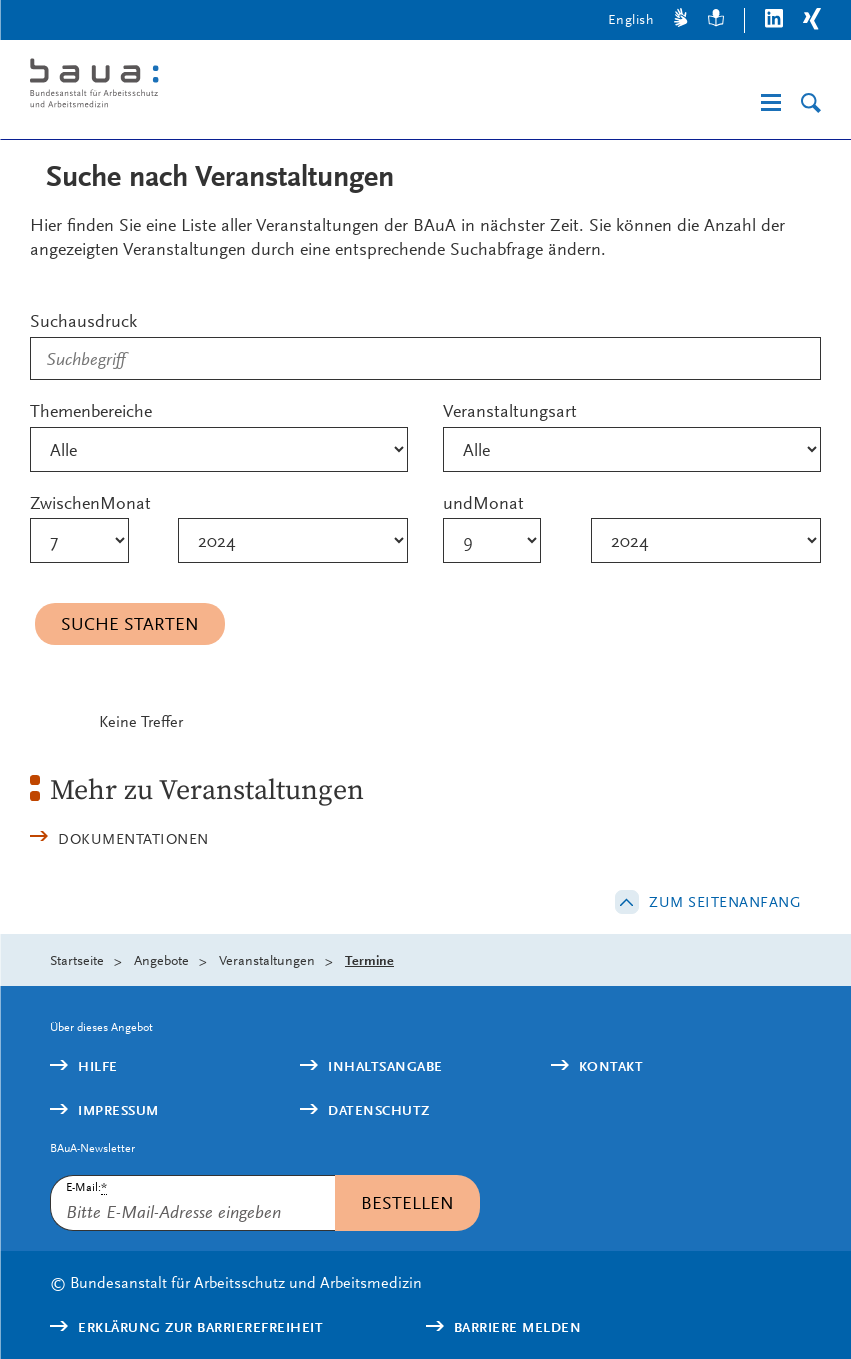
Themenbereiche (91, 410)
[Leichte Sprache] (716, 20)
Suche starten (130, 623)
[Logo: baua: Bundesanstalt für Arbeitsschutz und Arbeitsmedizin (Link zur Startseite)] (202, 86)
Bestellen (407, 1202)
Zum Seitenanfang (725, 902)
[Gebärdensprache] (681, 20)
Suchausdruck (83, 320)
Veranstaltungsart (510, 410)
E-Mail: (86, 1187)
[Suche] (811, 103)
